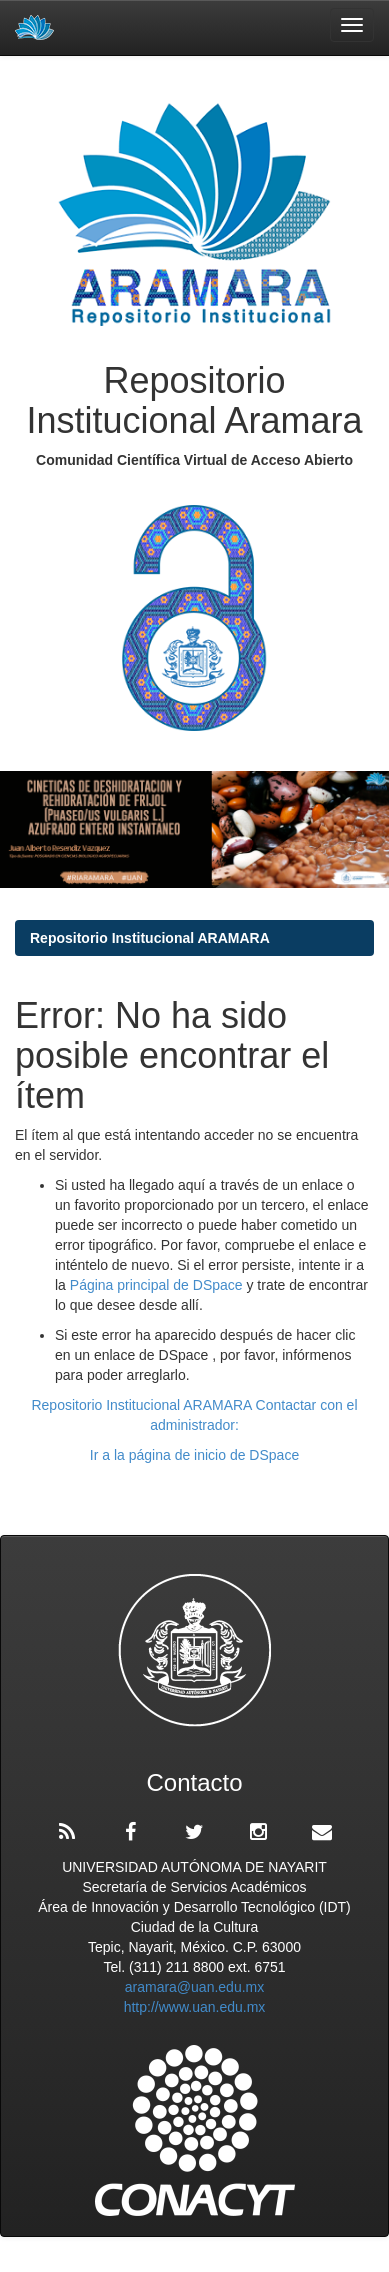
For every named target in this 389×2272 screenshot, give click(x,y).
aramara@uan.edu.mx (195, 1987)
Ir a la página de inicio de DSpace (194, 1455)
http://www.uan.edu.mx (195, 2007)
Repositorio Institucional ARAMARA (150, 938)
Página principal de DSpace (158, 1285)
